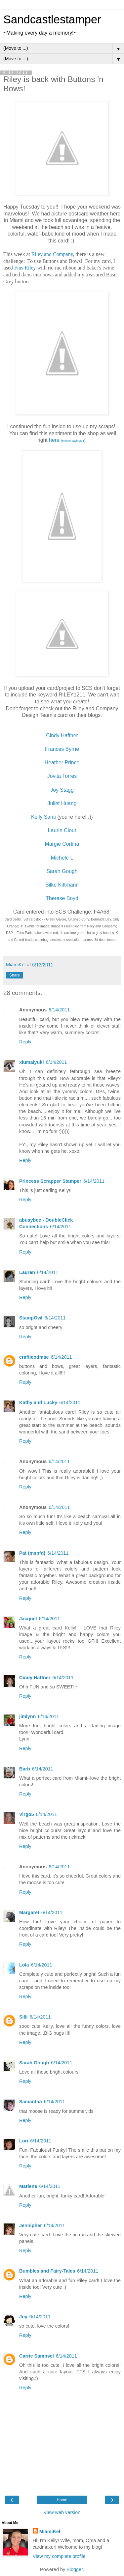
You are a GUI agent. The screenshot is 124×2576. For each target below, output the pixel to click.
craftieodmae (34, 1357)
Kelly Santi (43, 817)
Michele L (62, 858)
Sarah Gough (61, 871)
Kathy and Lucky (38, 1402)
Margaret (29, 1912)
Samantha (30, 2101)
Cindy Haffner (62, 735)
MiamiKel (49, 2531)
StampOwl (30, 1317)
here (67, 440)
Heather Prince (62, 762)
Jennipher (30, 2225)
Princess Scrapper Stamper (50, 1181)
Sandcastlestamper (52, 19)
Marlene (28, 2186)
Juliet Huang (62, 803)
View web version (62, 2512)
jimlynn (27, 1716)
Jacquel (28, 1618)
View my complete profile (59, 2556)
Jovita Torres (62, 776)
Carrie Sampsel (36, 2356)
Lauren (27, 1272)
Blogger (74, 2569)
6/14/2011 (59, 1009)
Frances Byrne (62, 749)
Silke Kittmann (62, 885)
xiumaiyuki (31, 1062)
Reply (25, 1041)
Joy (23, 2316)
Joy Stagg (61, 790)
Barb (24, 1768)
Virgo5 (26, 1814)
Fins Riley (25, 267)
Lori (23, 2140)
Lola (24, 1964)
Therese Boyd (62, 898)
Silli (23, 2017)
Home (62, 2500)
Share (14, 975)
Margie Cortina (62, 844)
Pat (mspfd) (32, 1553)
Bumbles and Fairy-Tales (47, 2271)
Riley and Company (52, 254)
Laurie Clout (62, 830)
